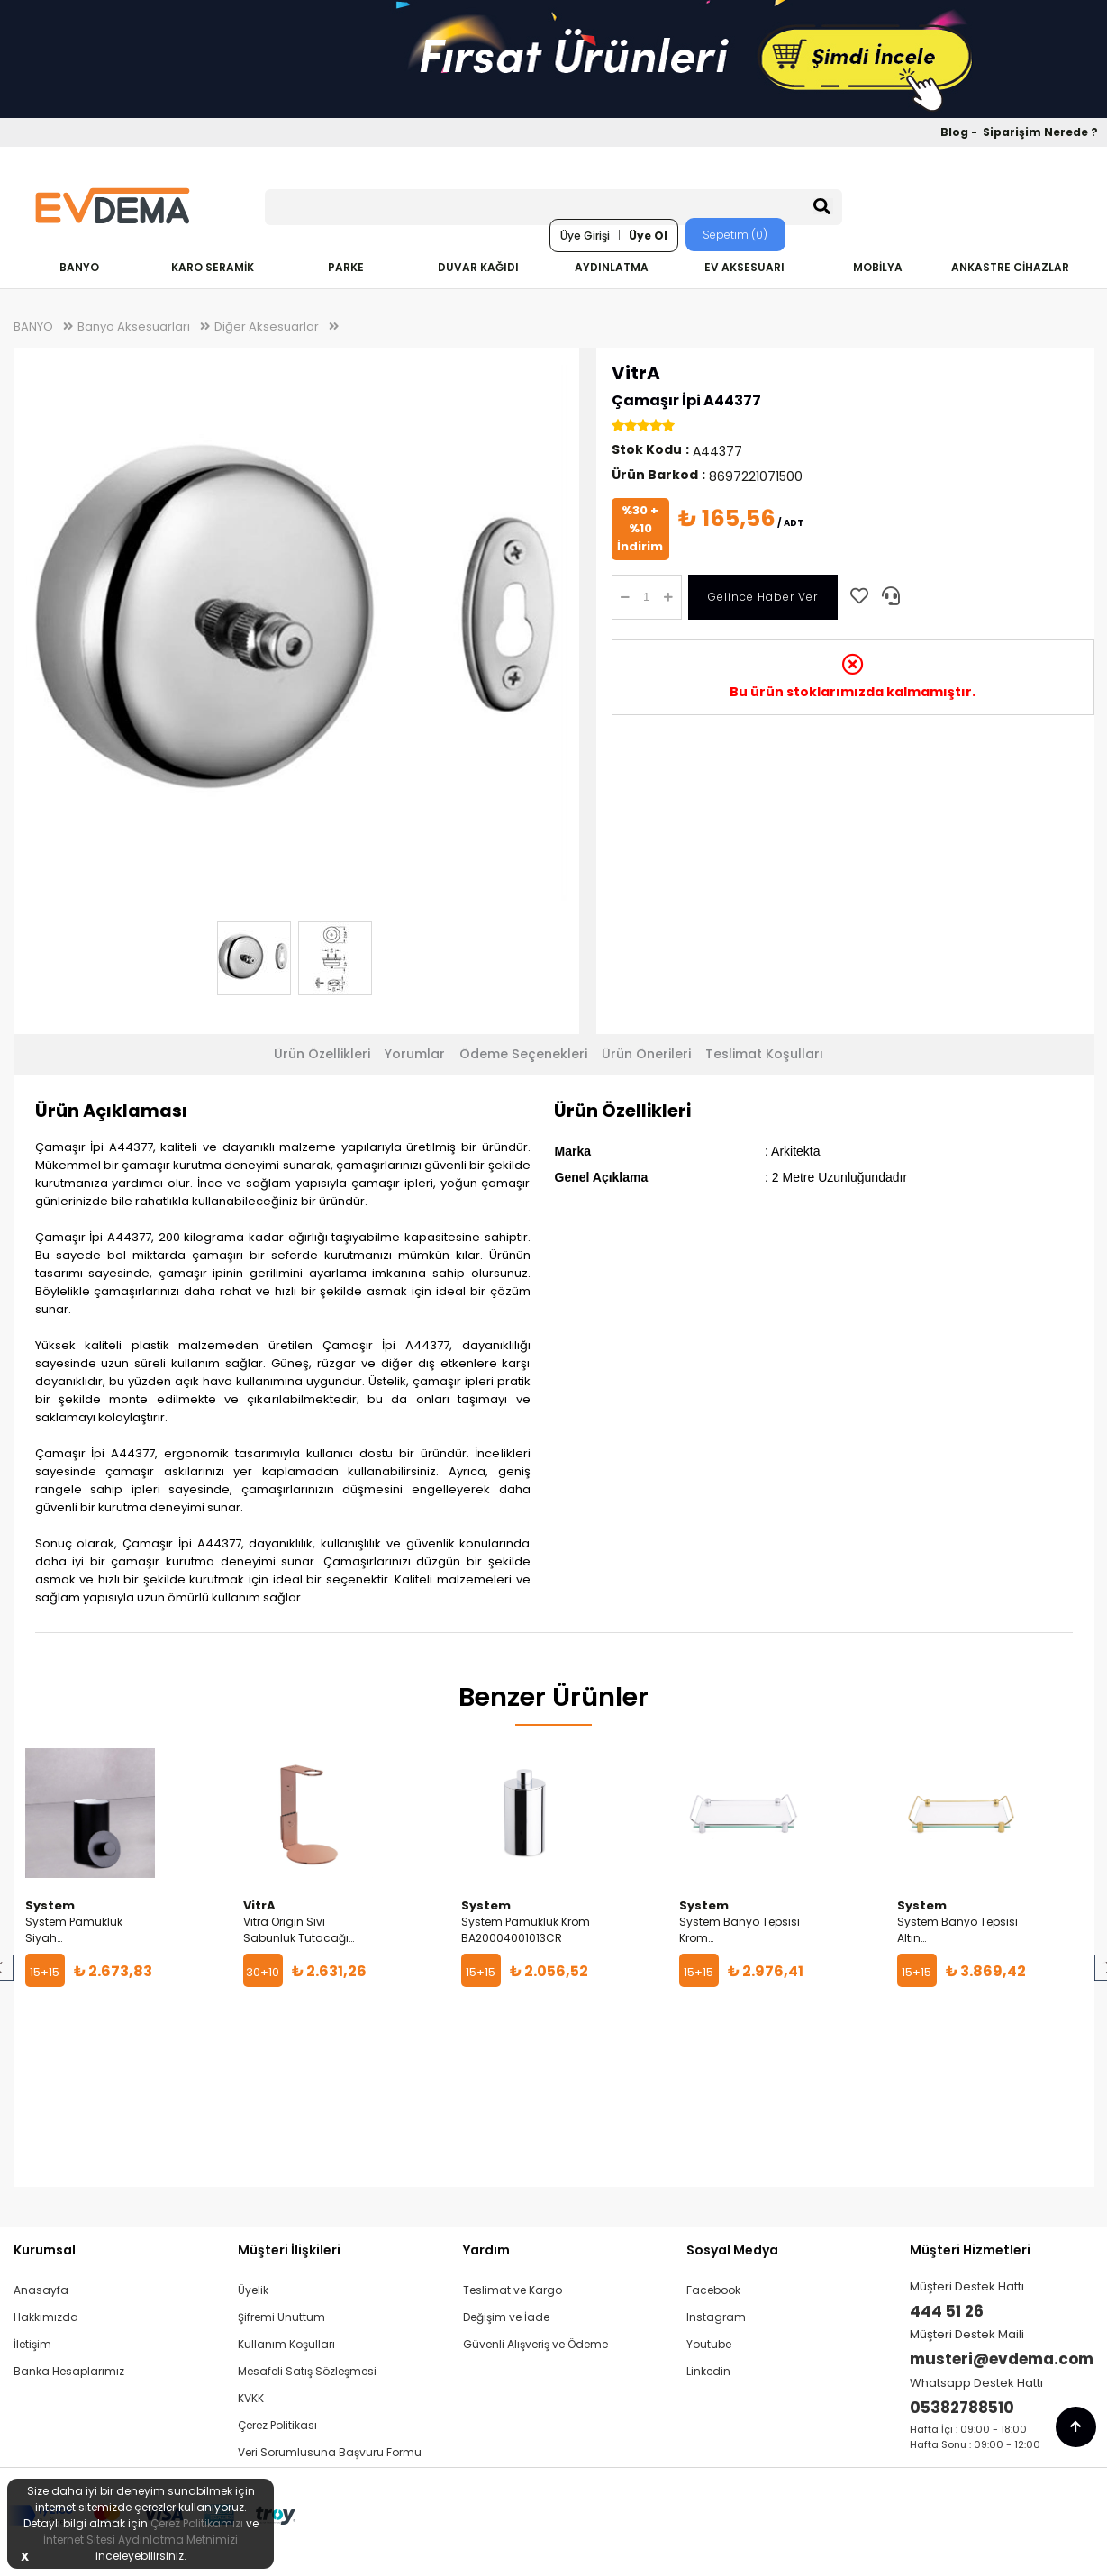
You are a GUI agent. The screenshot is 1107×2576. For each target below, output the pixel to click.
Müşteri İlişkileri (289, 2250)
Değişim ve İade (506, 2317)
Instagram (716, 2317)
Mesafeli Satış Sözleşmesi (307, 2371)
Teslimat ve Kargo (512, 2290)
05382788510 (962, 2407)
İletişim (32, 2344)
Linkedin (708, 2371)
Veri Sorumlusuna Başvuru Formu (330, 2452)
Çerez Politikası (277, 2425)
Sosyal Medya (732, 2250)
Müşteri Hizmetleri (970, 2250)
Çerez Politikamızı (196, 2523)
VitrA (636, 372)
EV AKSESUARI (744, 267)
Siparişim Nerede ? (1040, 132)
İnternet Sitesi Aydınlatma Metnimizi (140, 2539)
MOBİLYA (878, 267)
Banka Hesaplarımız (69, 2371)
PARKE (346, 267)
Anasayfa (41, 2290)
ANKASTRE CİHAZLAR (1010, 267)
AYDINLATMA (612, 267)
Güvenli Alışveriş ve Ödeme (535, 2344)
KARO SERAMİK (212, 267)
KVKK (251, 2398)
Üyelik (253, 2290)
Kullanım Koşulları (286, 2344)
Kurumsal (45, 2250)
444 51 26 (947, 2311)
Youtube (708, 2344)
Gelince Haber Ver (763, 596)
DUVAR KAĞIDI (478, 267)
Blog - (960, 132)
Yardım (486, 2250)
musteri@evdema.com (1001, 2359)
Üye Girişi (585, 235)
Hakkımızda (46, 2317)
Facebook (713, 2290)
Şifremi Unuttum (281, 2317)
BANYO (79, 267)
